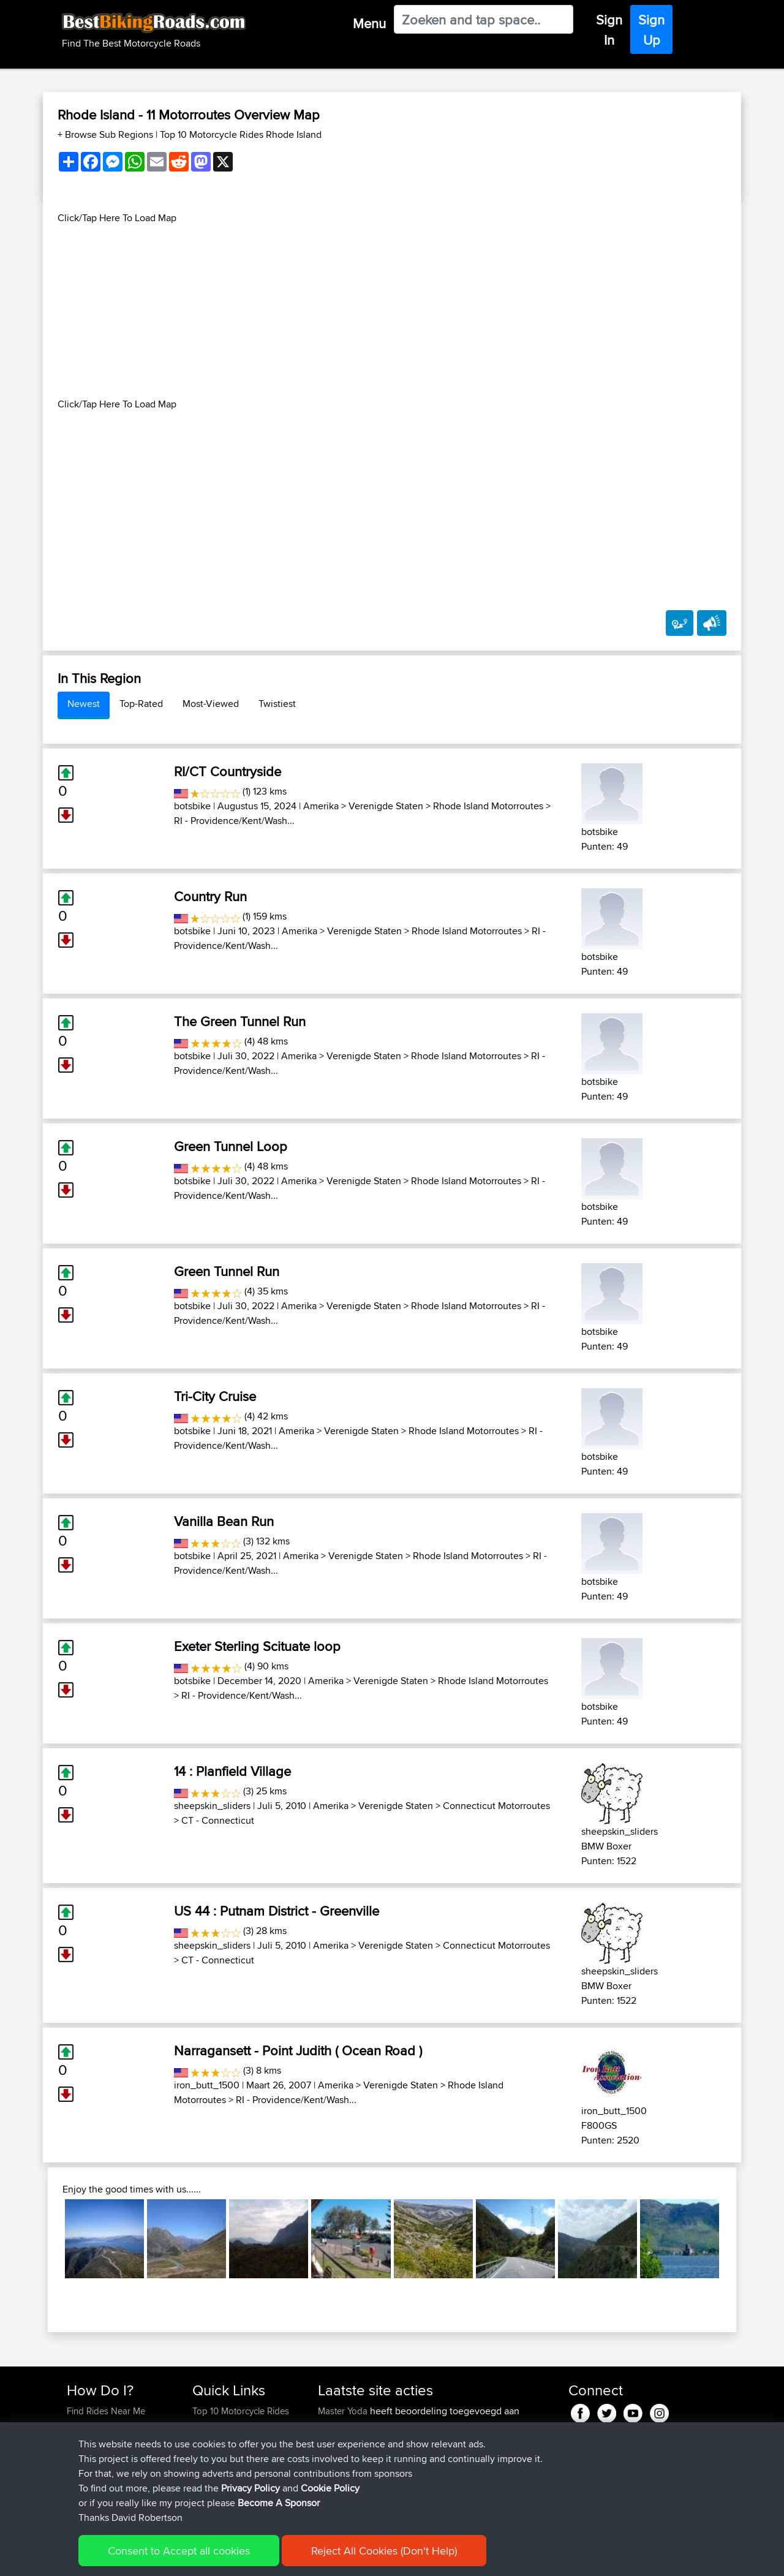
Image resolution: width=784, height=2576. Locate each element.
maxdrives (339, 2499)
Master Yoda (344, 2410)
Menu (369, 23)
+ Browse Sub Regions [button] (107, 134)
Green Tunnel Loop (230, 1146)
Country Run (210, 896)
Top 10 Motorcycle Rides (240, 2410)
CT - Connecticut (217, 1820)
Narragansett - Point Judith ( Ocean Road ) (298, 2050)
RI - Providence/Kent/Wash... (234, 821)
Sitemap (181, 2557)
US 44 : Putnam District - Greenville (276, 1911)
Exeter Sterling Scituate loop (257, 1646)
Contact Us (214, 2469)
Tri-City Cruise (215, 1396)
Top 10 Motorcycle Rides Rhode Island (241, 134)
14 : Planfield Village (232, 1771)
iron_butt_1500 (206, 2085)
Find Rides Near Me (106, 2410)
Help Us (208, 2484)
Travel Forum (218, 2425)
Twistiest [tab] (277, 704)
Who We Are (217, 2455)
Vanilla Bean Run (224, 1521)
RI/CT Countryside (227, 771)
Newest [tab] (83, 704)
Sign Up (651, 30)
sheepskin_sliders (212, 1806)
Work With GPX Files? (109, 2440)
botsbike (192, 806)
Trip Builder (215, 2440)
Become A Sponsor (106, 2469)
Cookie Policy (292, 2557)
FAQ (75, 2484)
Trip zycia (448, 2469)
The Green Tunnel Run (240, 1021)
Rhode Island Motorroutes (488, 806)
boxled (333, 2455)
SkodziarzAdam (351, 2469)
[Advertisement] (392, 311)
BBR (447, 2440)
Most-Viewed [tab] (211, 704)
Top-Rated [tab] (141, 704)
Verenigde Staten (386, 806)
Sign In (609, 30)
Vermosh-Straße (350, 2425)
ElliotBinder (341, 2440)
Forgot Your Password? (113, 2455)
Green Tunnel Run (226, 1271)
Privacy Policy (231, 2557)
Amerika (321, 806)
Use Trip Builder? (101, 2425)
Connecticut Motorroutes (496, 1806)
